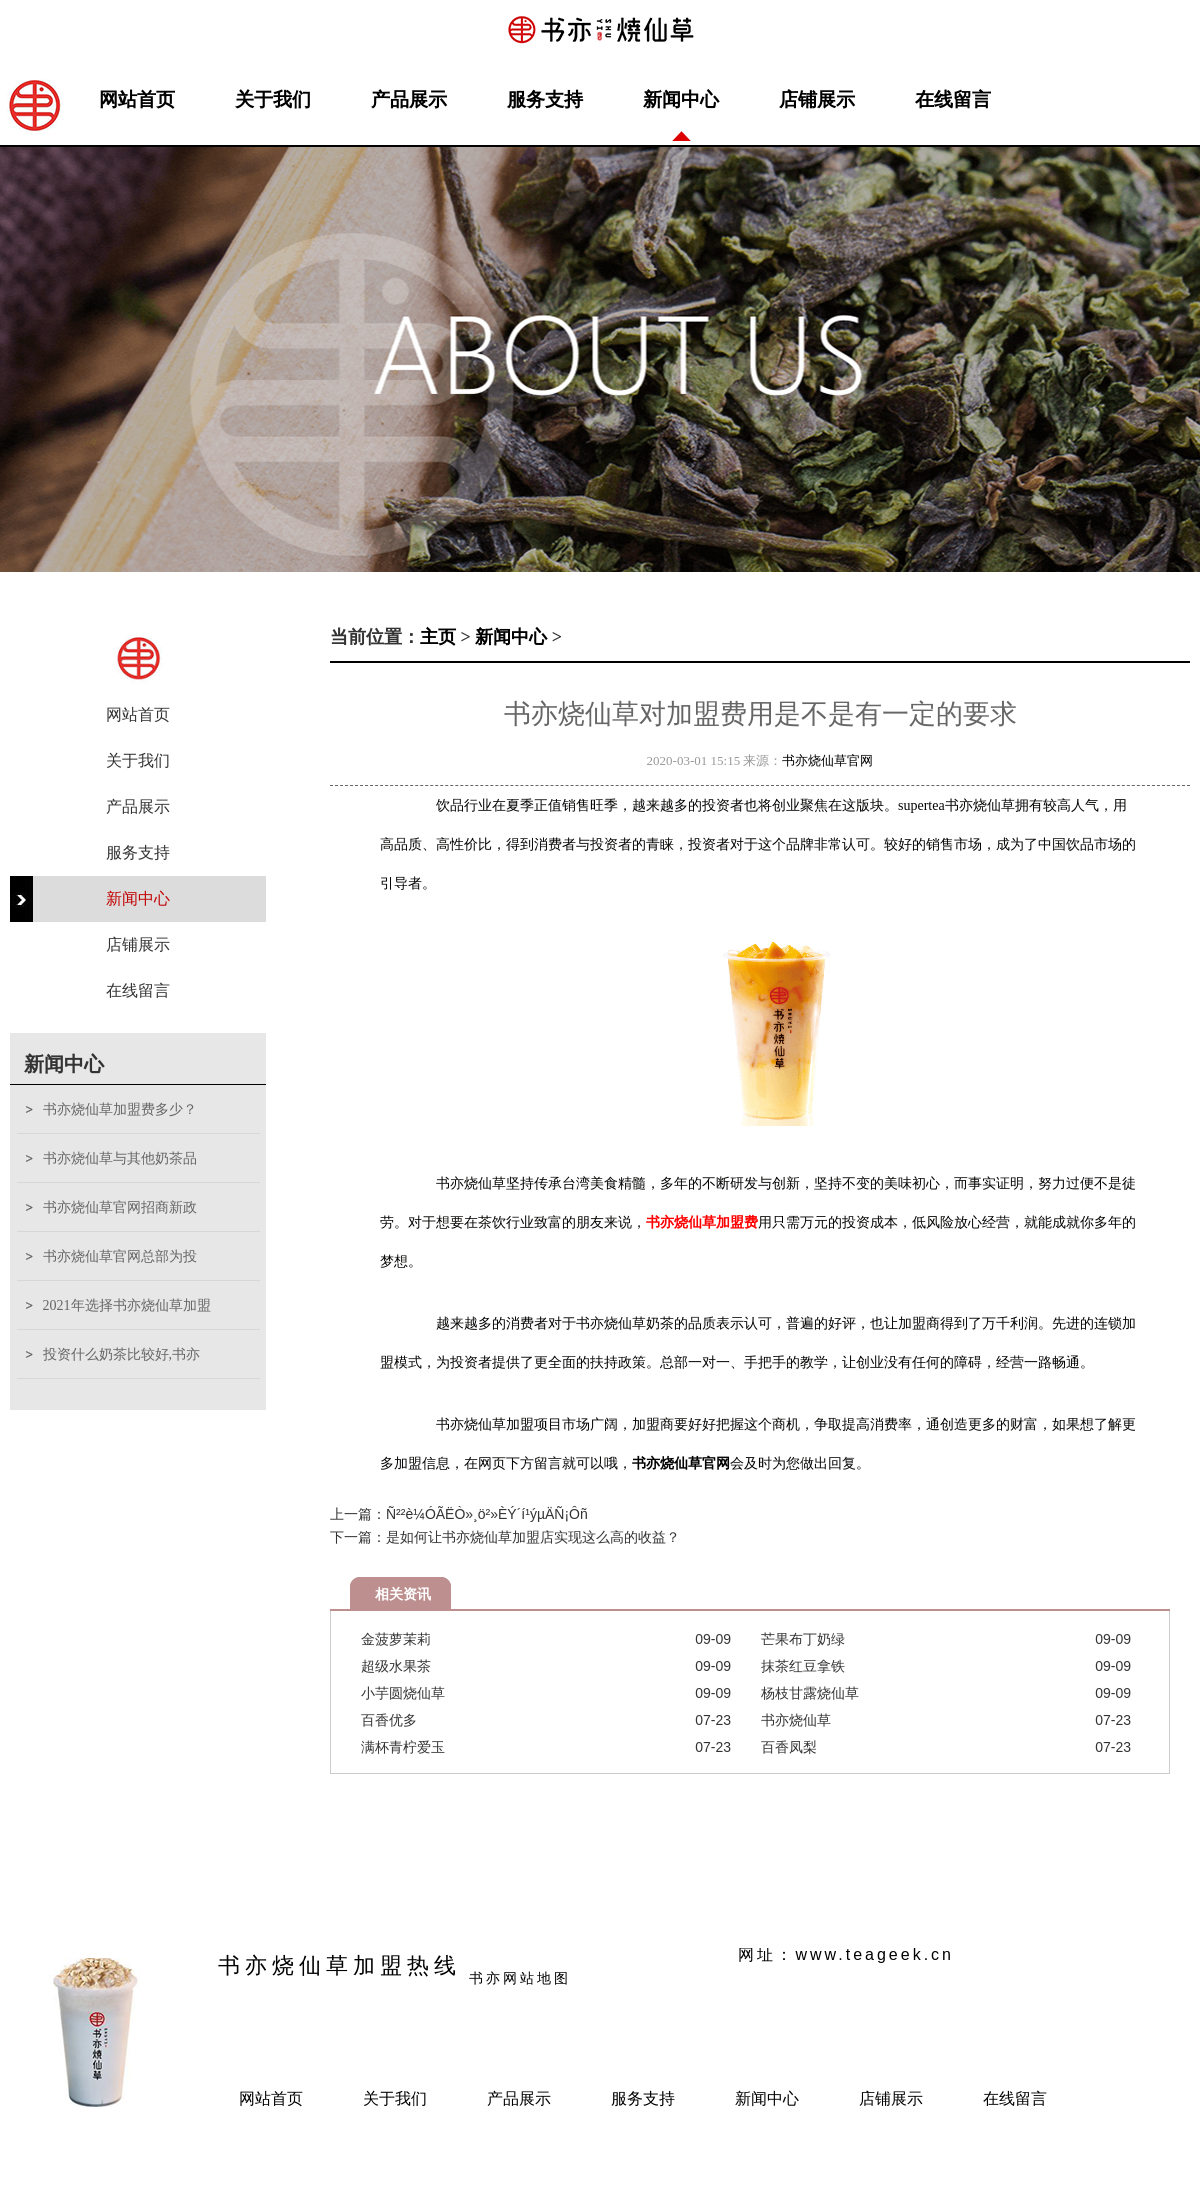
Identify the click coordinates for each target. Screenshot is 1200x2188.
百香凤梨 (789, 1747)
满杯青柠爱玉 (403, 1747)
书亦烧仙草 (796, 1720)
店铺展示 (817, 99)
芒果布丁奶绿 (803, 1639)
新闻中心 (681, 99)
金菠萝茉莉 (396, 1639)
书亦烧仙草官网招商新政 (120, 1207)
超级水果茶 (396, 1666)
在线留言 (953, 99)
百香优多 (389, 1720)
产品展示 (409, 99)
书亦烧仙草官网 (827, 760)
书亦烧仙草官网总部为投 (120, 1256)
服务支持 (545, 99)
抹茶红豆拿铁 (803, 1666)
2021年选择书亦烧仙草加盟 (127, 1305)
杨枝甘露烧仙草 (810, 1693)
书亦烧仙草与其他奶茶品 (120, 1158)
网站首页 (137, 99)
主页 (438, 637)
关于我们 (273, 99)
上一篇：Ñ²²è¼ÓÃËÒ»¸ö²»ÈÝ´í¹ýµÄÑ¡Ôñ (459, 1514)
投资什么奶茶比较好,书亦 (122, 1354)
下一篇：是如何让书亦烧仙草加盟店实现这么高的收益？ (505, 1537)
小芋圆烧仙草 (403, 1693)
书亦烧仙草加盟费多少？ (120, 1109)
